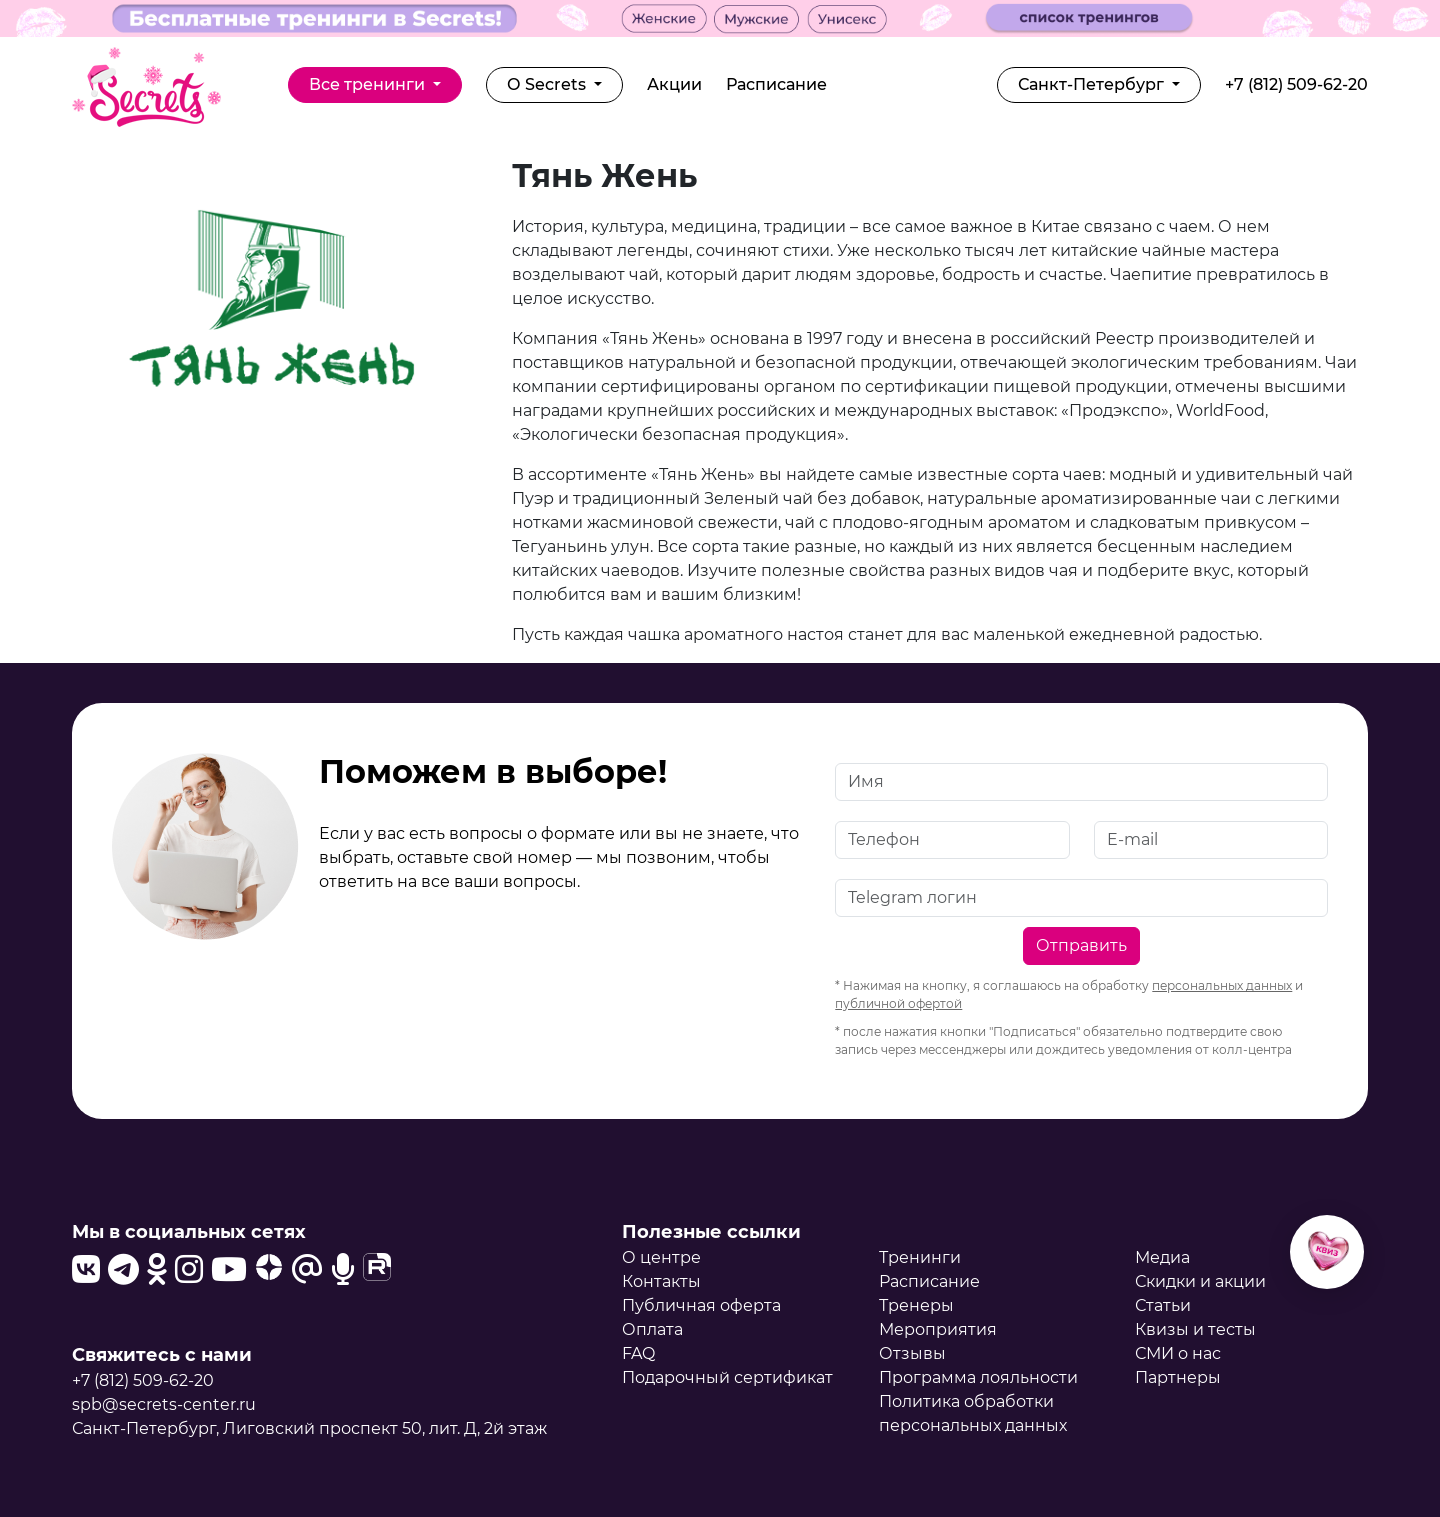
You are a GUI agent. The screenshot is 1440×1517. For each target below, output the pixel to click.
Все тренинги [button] (369, 84)
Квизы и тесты (1195, 1329)
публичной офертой (898, 1003)
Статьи (1163, 1305)
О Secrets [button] (548, 84)
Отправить (1081, 945)
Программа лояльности (978, 1377)
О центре (661, 1257)
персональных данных (1222, 985)
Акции (674, 84)
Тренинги (920, 1257)
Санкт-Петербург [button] (1093, 84)
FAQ (638, 1353)
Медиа (1162, 1257)
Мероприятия (938, 1329)
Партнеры (1178, 1377)
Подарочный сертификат (727, 1377)
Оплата (652, 1329)
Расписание (776, 84)
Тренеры (916, 1305)
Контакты (661, 1281)
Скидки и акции (1200, 1281)
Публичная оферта (701, 1305)
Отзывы (912, 1353)
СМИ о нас (1178, 1353)
